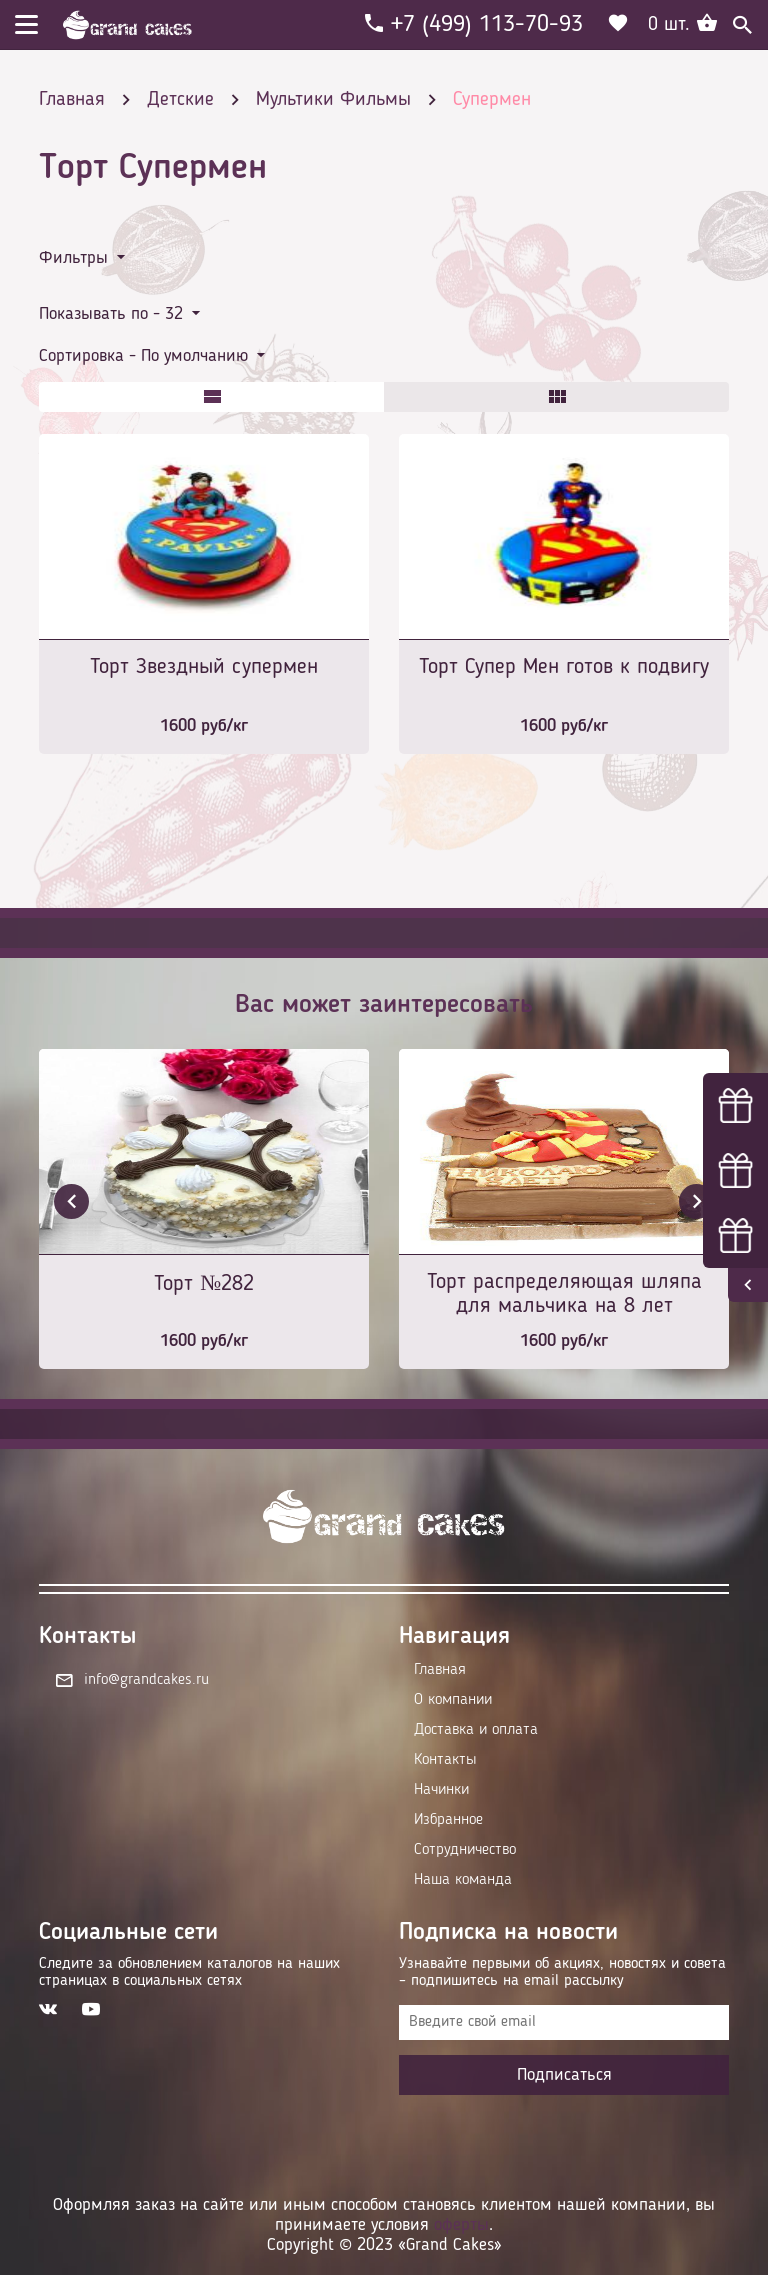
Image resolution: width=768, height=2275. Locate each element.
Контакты (445, 1760)
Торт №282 (204, 1284)
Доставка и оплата (476, 1730)
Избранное (448, 1820)
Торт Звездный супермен (204, 667)
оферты (461, 2225)
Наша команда (463, 1880)
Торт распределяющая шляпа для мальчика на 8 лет (564, 1294)
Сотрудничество (465, 1850)
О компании (453, 1700)
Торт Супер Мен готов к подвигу (564, 667)
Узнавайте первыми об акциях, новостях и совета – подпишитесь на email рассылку (562, 1972)
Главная (440, 1670)
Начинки (441, 1790)
